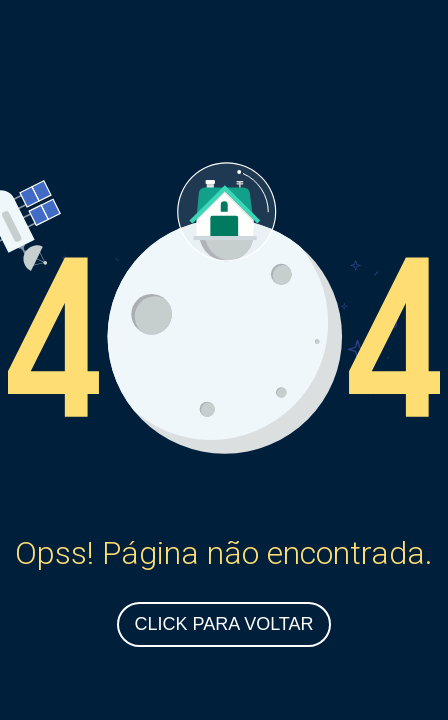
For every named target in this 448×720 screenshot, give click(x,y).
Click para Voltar (223, 624)
